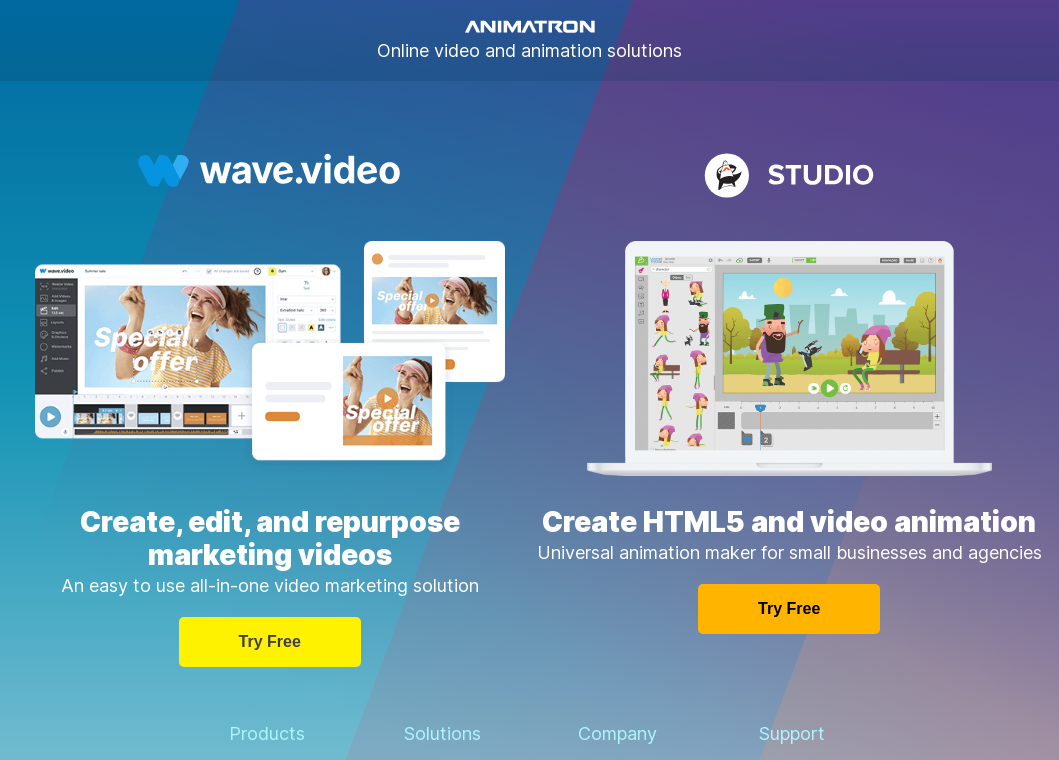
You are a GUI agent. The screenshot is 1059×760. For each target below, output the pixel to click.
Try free (270, 641)
